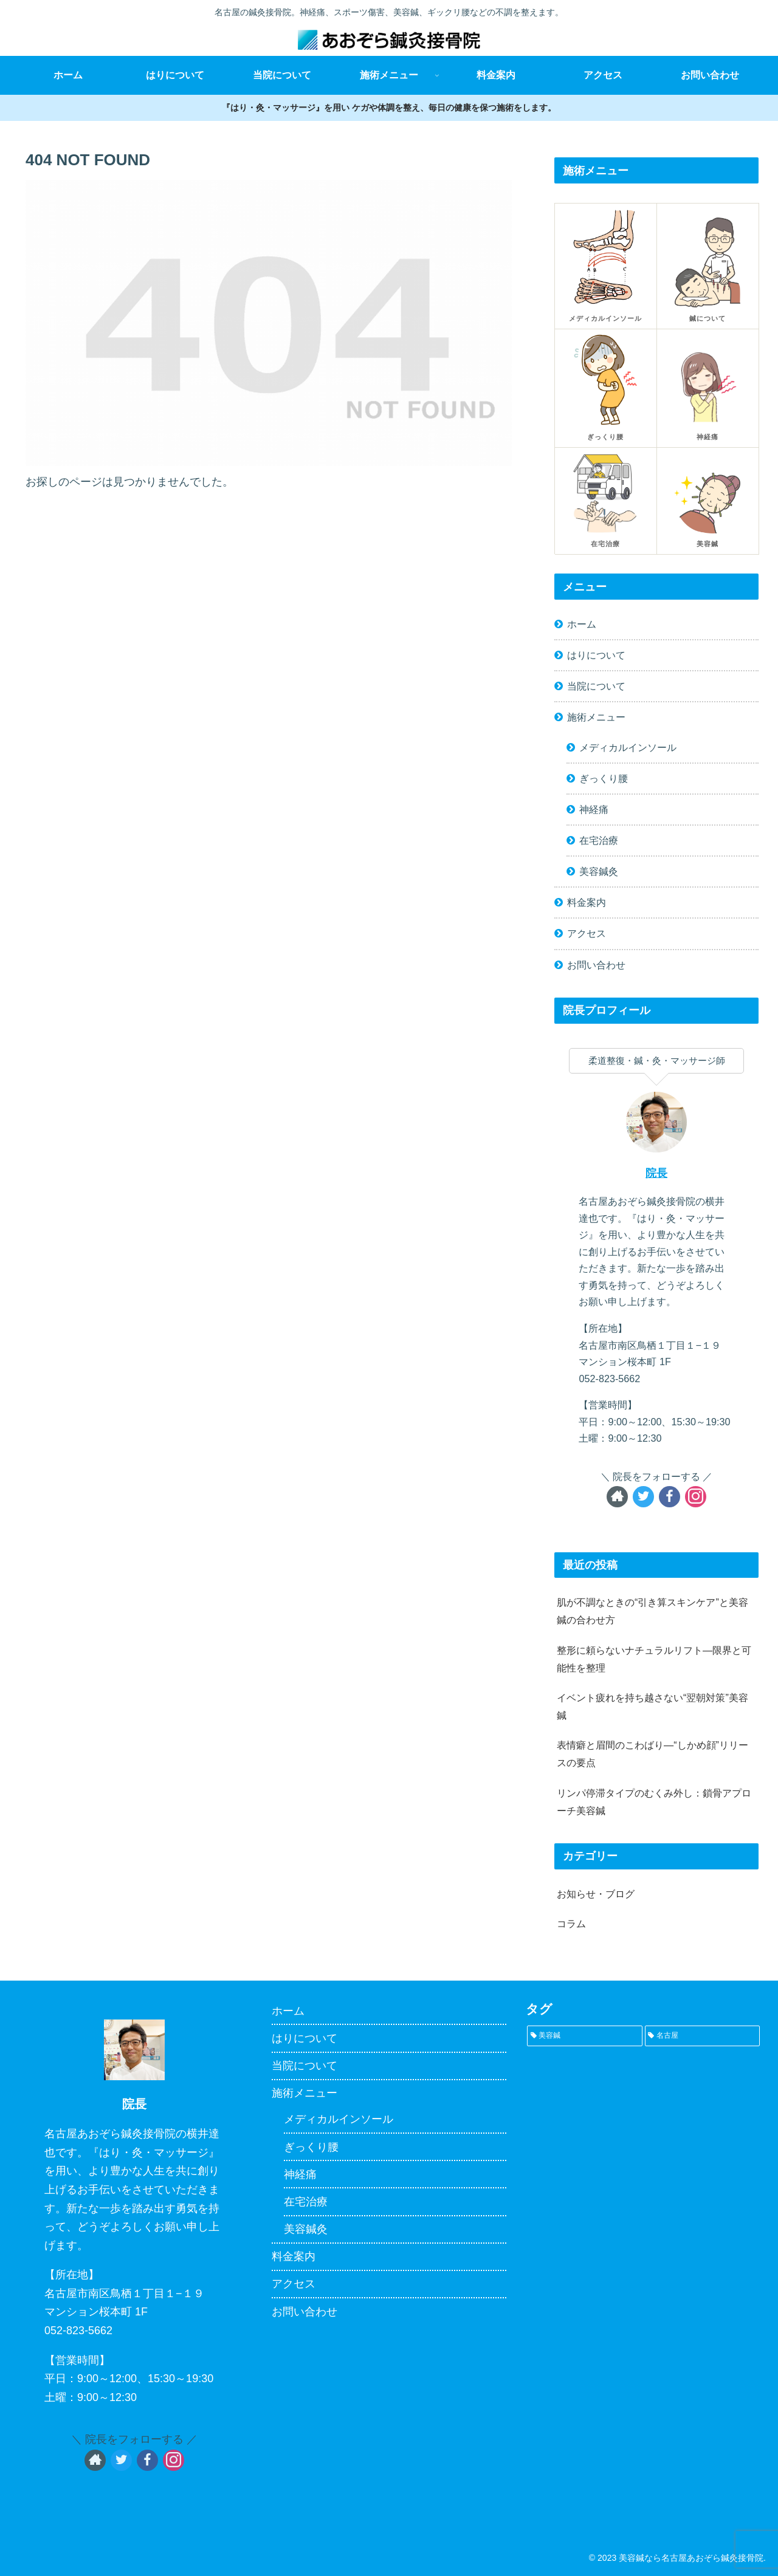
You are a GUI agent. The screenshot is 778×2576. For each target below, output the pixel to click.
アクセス (586, 933)
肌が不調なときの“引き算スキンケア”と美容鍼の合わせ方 (652, 1611)
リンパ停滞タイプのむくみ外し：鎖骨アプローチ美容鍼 (654, 1801)
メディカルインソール (627, 747)
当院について (596, 685)
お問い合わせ (596, 964)
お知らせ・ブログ (596, 1893)
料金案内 (586, 902)
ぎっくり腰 (603, 778)
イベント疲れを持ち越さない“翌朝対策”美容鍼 (652, 1706)
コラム (571, 1923)
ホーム (581, 623)
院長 (656, 1173)
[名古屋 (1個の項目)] (702, 2036)
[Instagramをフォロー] (695, 1496)
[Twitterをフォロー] (643, 1496)
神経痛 (593, 809)
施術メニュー (596, 716)
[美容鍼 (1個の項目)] (584, 2036)
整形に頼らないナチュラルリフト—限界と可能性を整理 (654, 1659)
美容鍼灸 (598, 871)
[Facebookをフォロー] (669, 1496)
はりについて (596, 654)
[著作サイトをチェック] (617, 1496)
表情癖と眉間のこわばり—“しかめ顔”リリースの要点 (652, 1753)
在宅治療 (598, 840)
